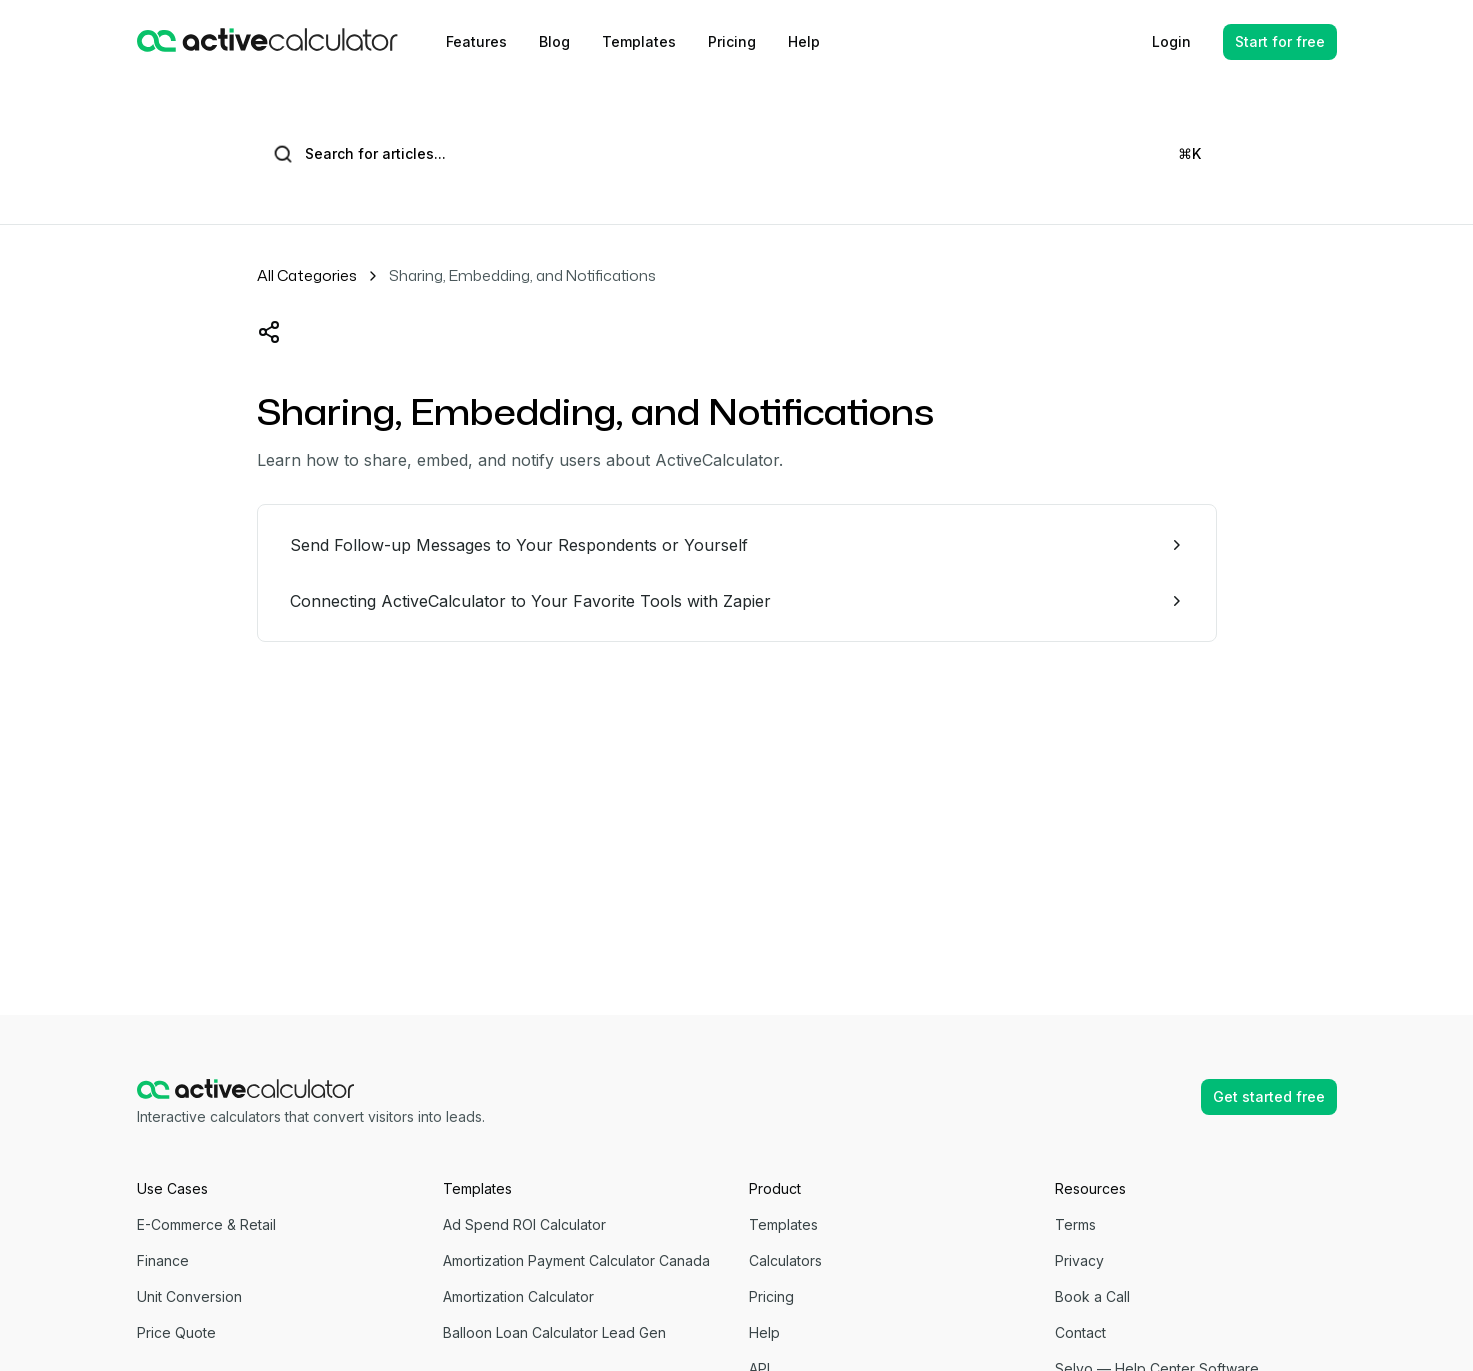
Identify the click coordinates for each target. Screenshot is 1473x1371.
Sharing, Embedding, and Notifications (522, 275)
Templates (639, 41)
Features (476, 41)
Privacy (1079, 1260)
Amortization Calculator (518, 1296)
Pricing (732, 41)
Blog (554, 41)
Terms (1075, 1224)
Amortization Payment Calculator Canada (576, 1260)
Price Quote (176, 1332)
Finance (163, 1260)
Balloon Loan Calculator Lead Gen (554, 1332)
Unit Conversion (189, 1296)
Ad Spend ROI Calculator (524, 1224)
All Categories (307, 275)
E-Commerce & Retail (206, 1224)
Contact (1080, 1332)
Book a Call (1092, 1296)
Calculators (785, 1260)
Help (804, 41)
